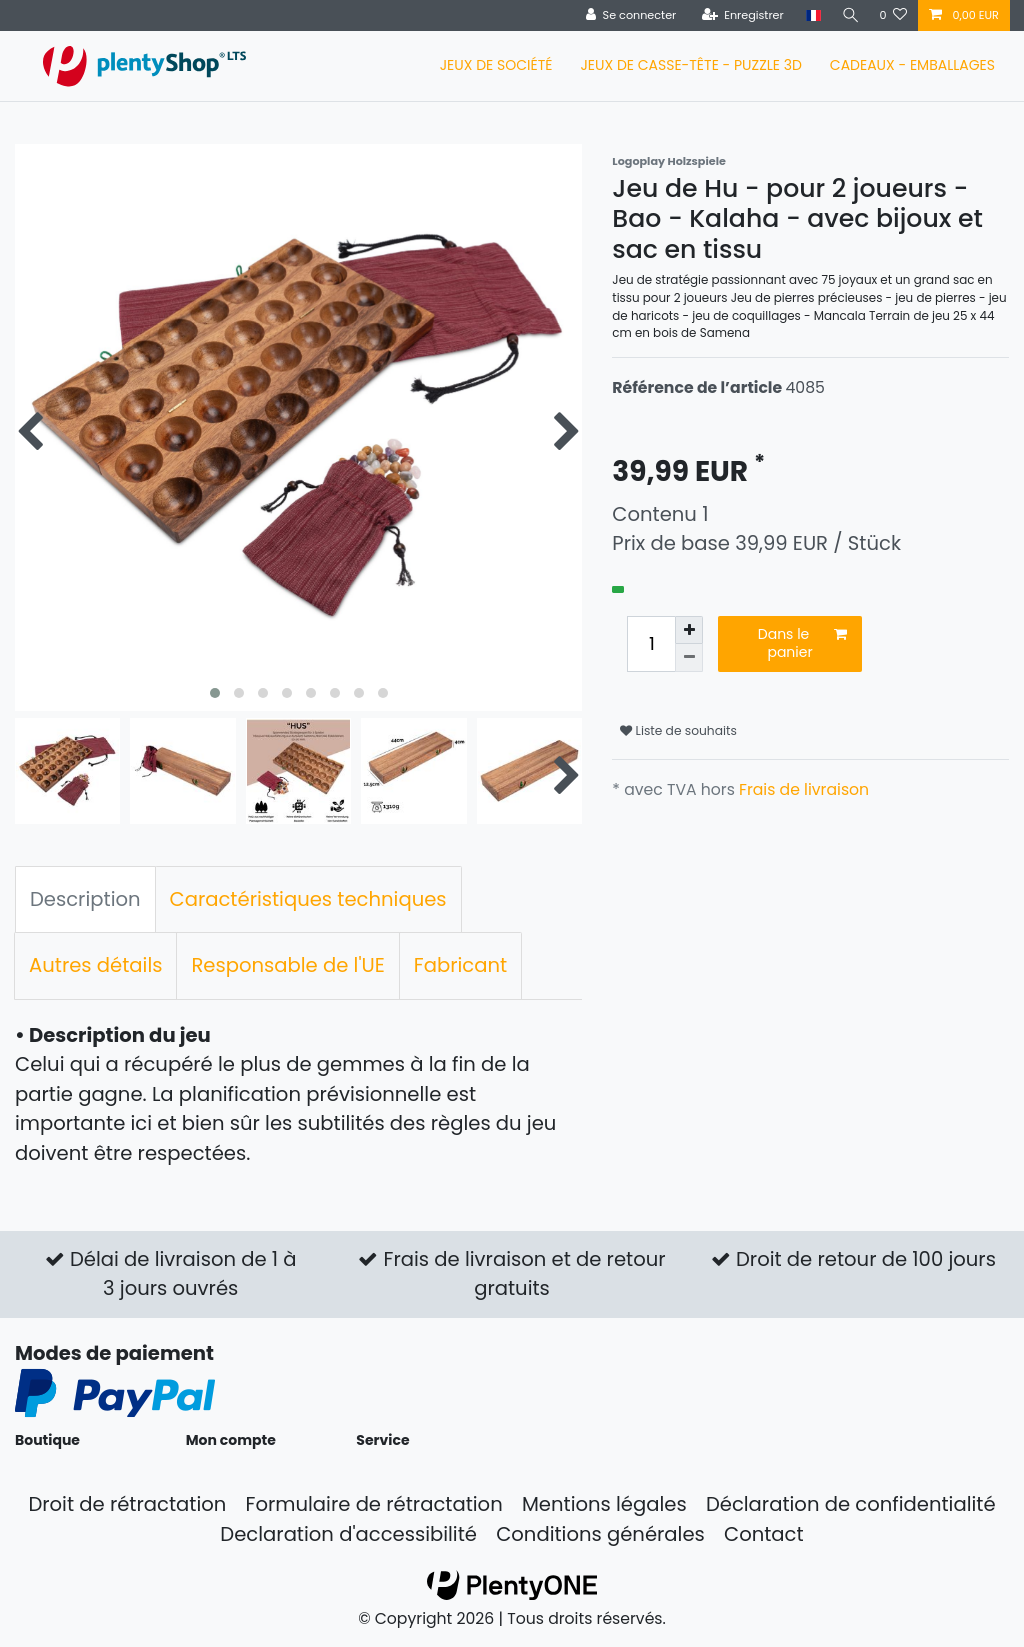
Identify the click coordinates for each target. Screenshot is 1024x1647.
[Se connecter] (627, 15)
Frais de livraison (804, 789)
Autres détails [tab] (95, 965)
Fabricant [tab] (460, 965)
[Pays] (809, 15)
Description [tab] (85, 899)
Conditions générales (600, 1534)
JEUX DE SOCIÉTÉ (496, 65)
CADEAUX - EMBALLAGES (912, 65)
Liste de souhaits (678, 730)
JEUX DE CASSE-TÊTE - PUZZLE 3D (690, 65)
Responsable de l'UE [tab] (287, 965)
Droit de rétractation (127, 1504)
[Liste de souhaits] (893, 15)
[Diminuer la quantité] (689, 658)
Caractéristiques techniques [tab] (308, 899)
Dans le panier (802, 643)
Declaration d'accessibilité (348, 1534)
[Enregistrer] (739, 15)
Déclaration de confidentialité (851, 1504)
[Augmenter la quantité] (689, 630)
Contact (764, 1534)
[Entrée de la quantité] (651, 644)
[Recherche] (848, 15)
